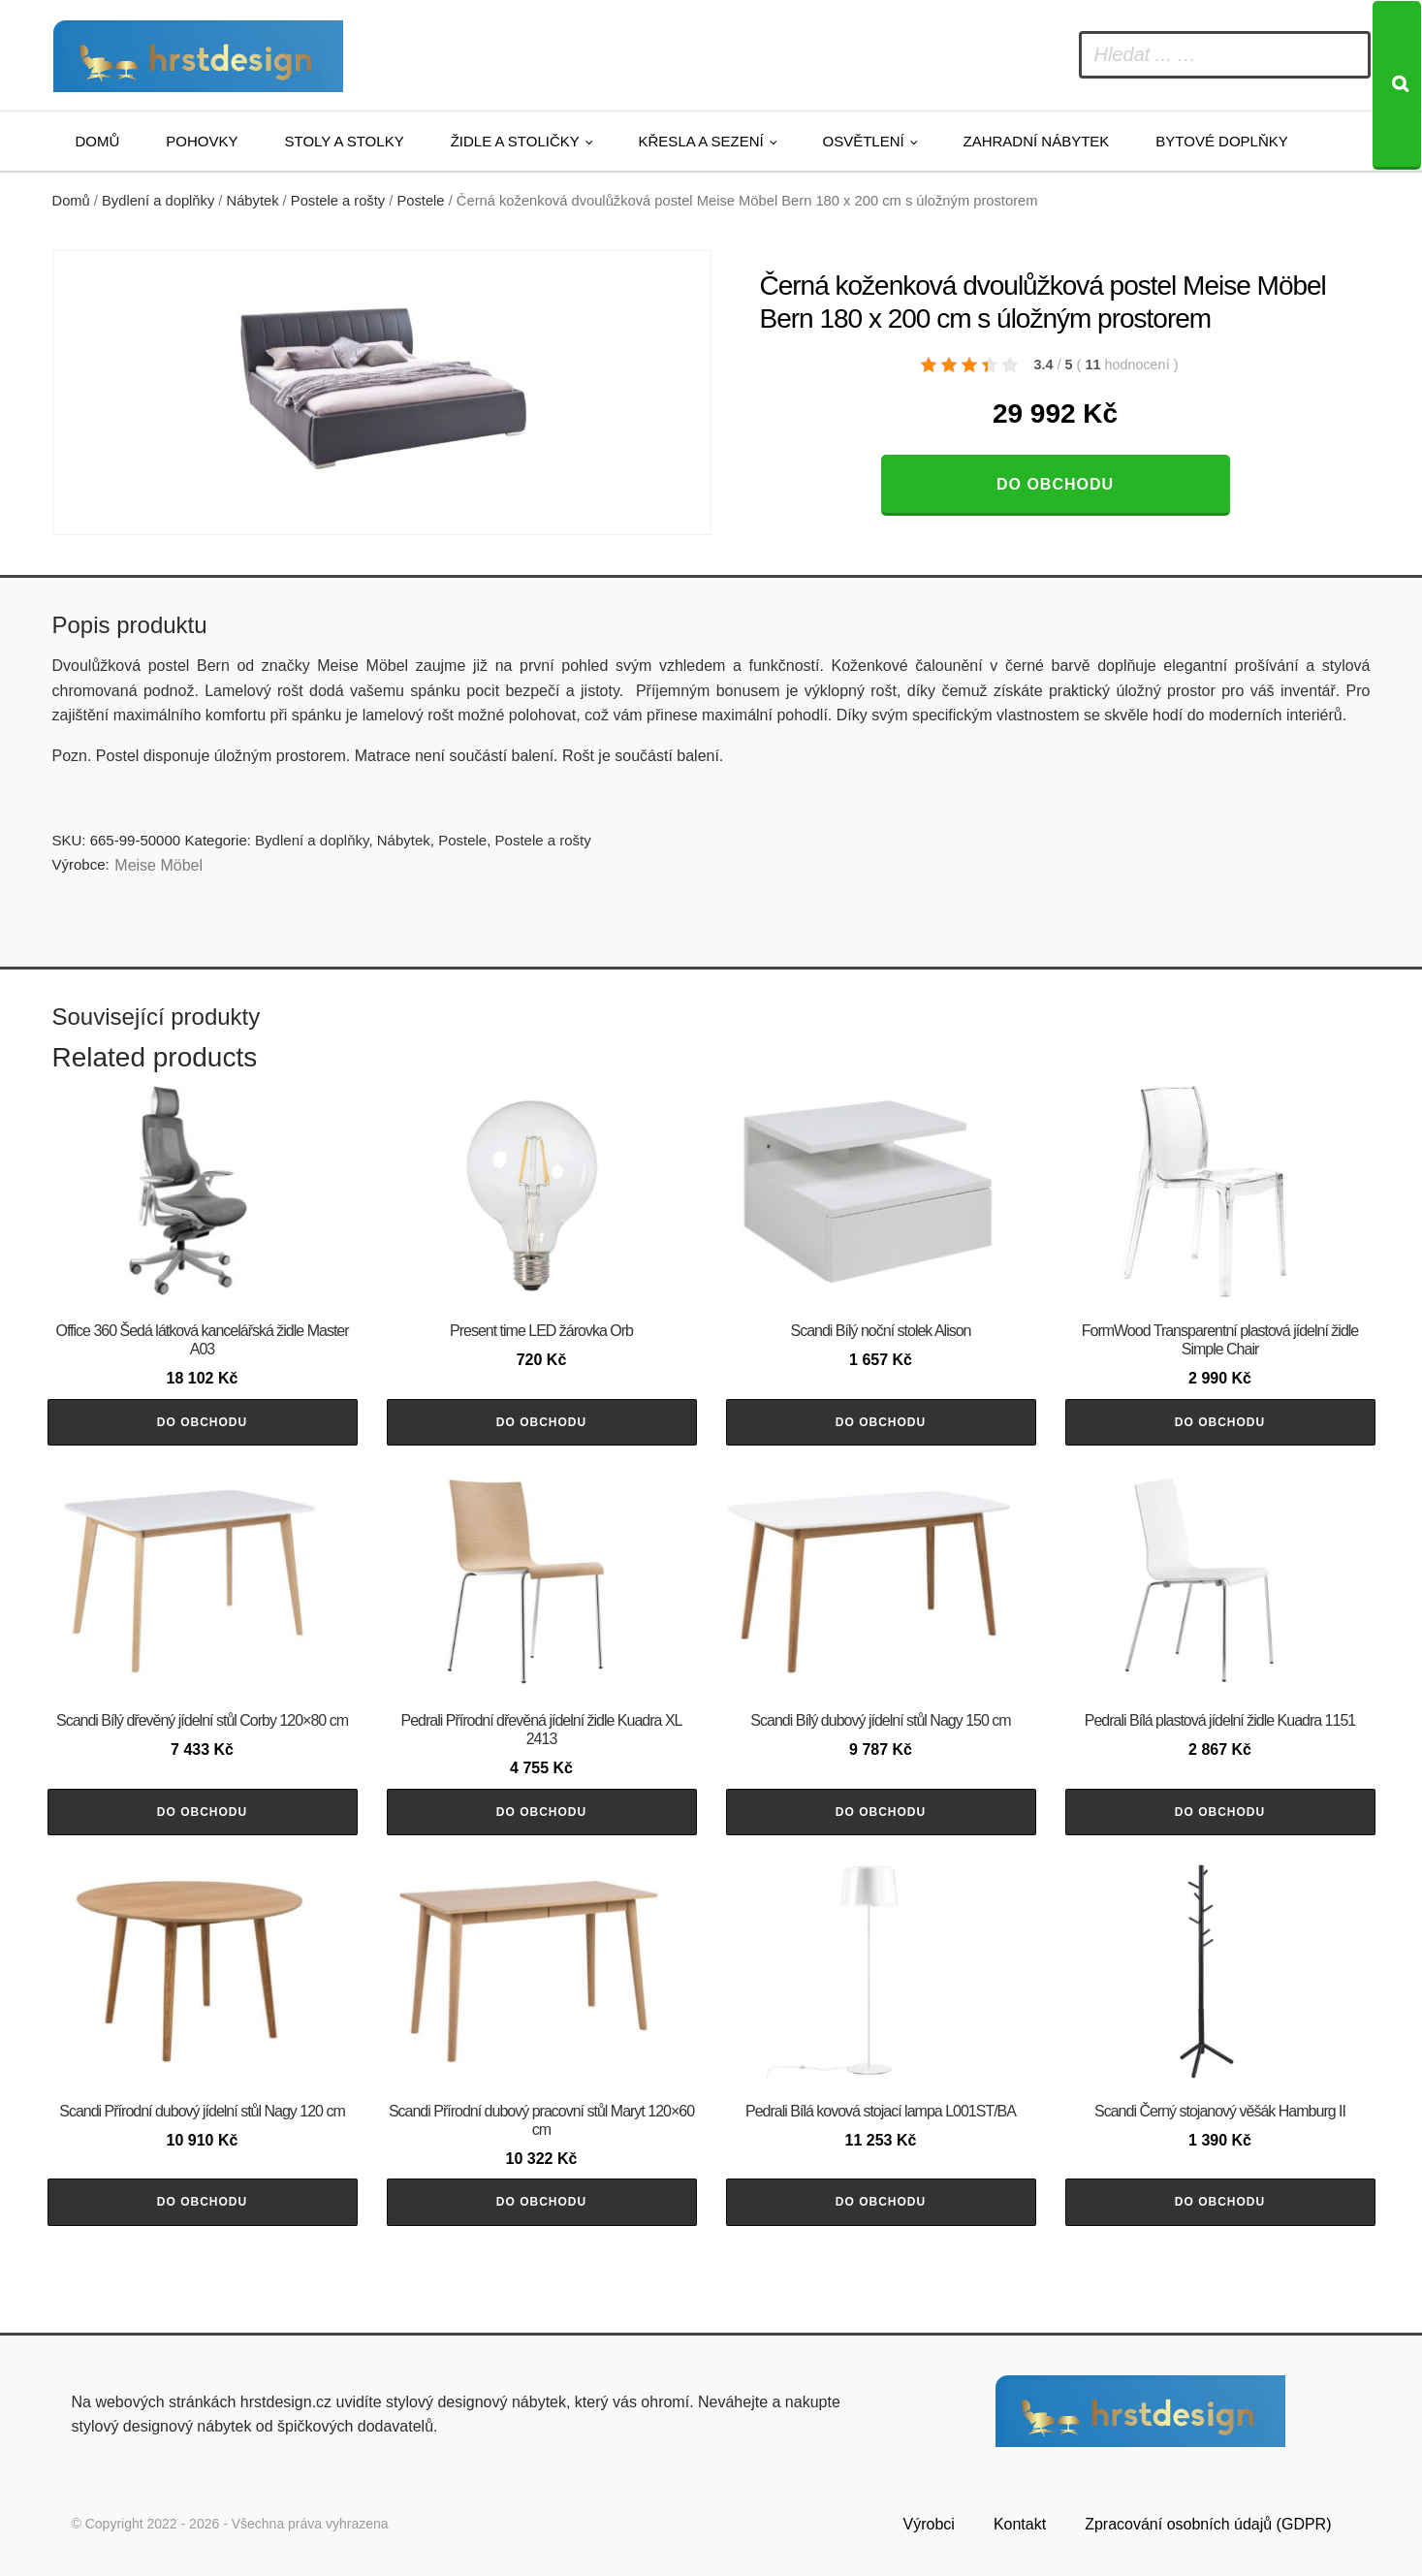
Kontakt (1020, 2524)
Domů (98, 141)
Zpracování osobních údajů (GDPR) (1208, 2524)
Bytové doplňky (1221, 141)
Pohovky (201, 141)
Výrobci (929, 2524)
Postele (420, 200)
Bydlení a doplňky (158, 200)
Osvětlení (863, 141)
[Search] (1397, 85)
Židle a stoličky (515, 141)
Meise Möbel (158, 865)
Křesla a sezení (701, 141)
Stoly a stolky (344, 141)
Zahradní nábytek (1036, 141)
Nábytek (253, 200)
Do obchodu (1055, 484)
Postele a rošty (338, 200)
